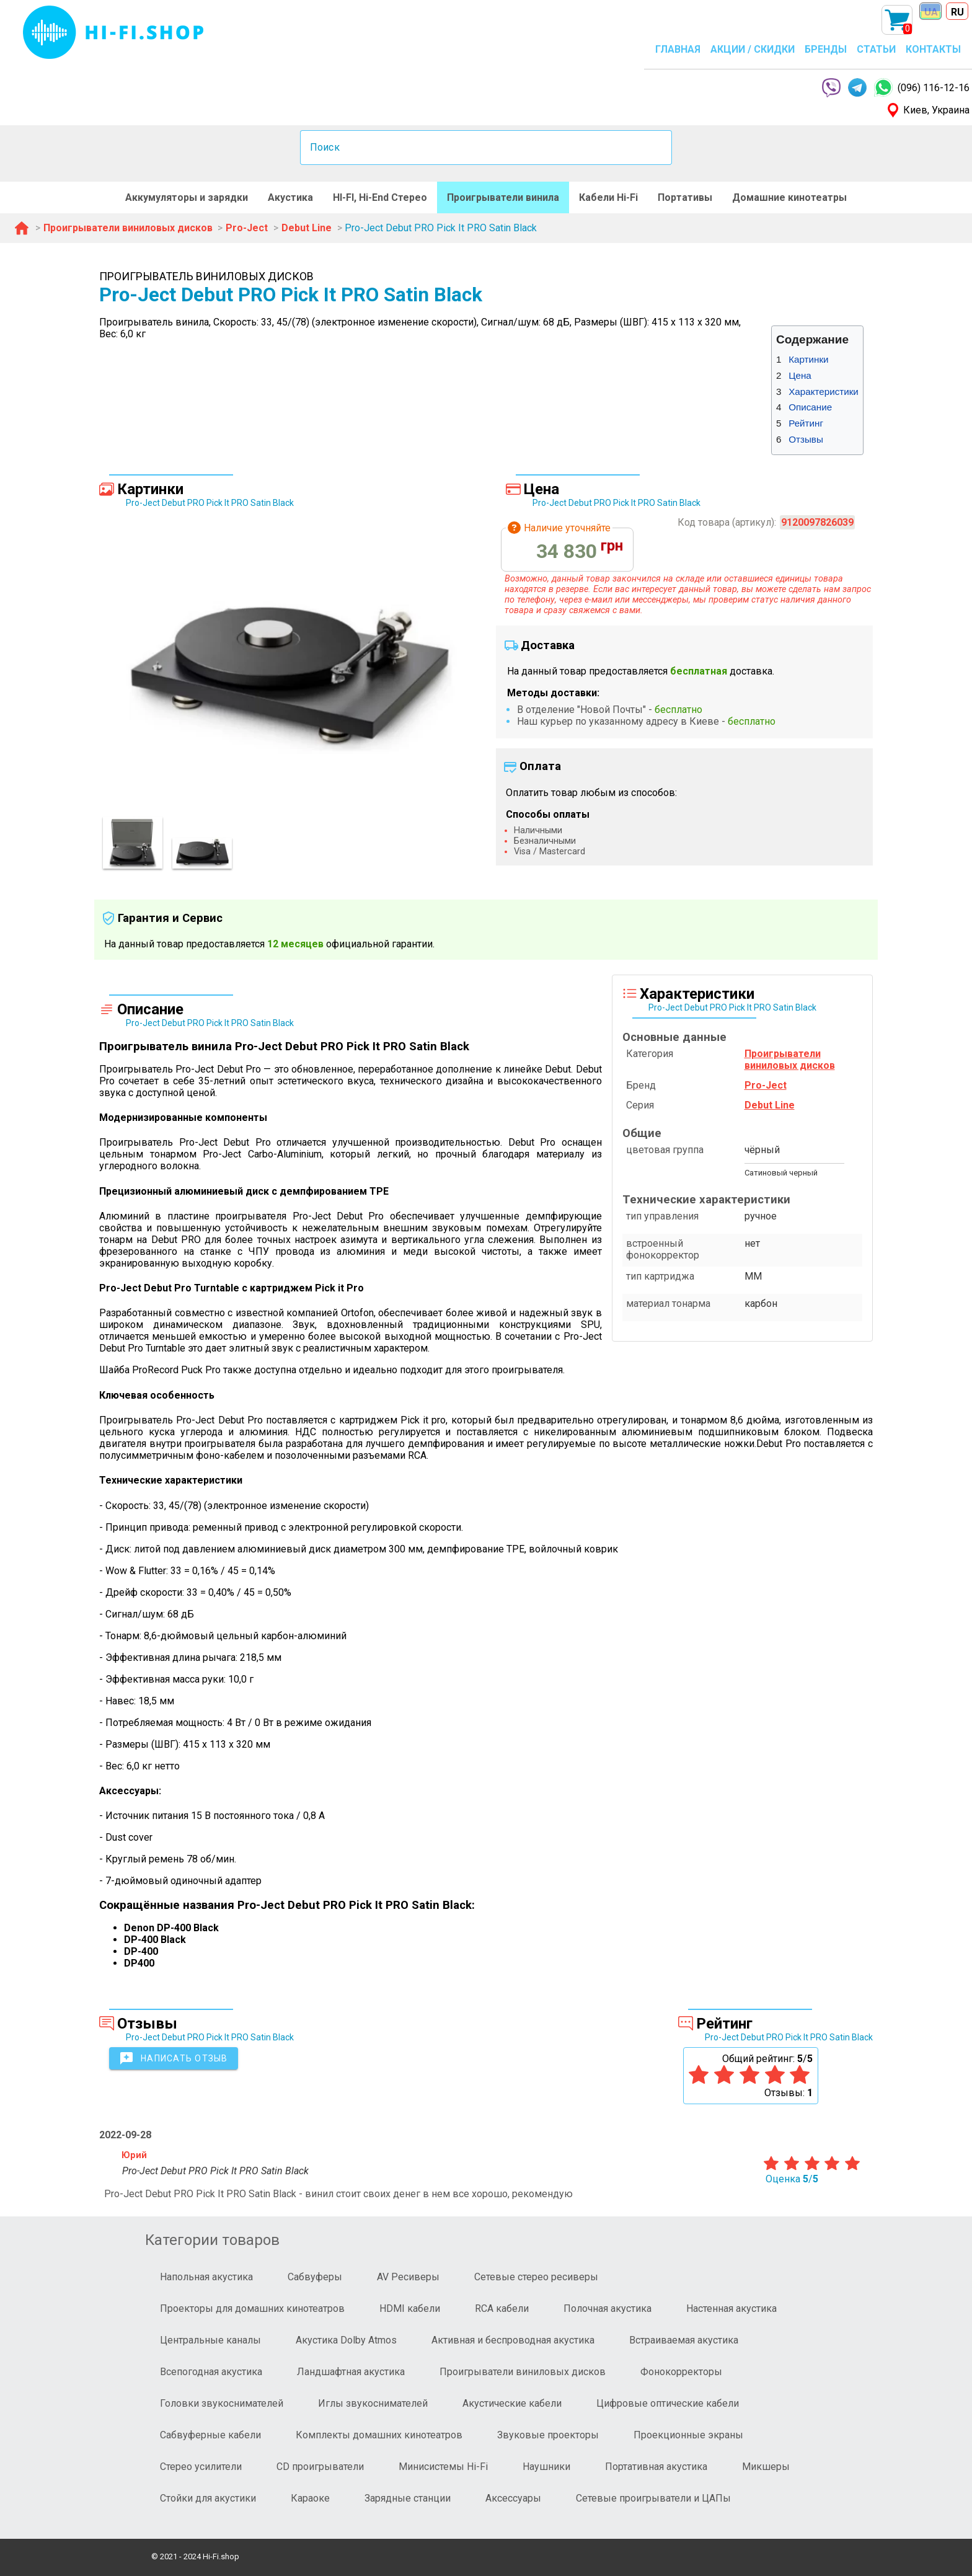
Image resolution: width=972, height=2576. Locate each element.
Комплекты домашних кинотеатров (379, 2435)
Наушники (546, 2466)
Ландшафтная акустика (351, 2372)
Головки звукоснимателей (221, 2403)
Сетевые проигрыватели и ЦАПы (653, 2498)
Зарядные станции (408, 2498)
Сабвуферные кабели (210, 2435)
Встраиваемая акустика (683, 2340)
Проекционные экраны (688, 2435)
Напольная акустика (206, 2277)
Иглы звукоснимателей (373, 2403)
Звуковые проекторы (548, 2435)
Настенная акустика (731, 2308)
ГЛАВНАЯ (677, 49)
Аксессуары (513, 2498)
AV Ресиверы (408, 2277)
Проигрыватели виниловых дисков (523, 2372)
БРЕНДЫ (826, 49)
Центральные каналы (210, 2340)
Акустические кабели (512, 2403)
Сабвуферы (315, 2277)
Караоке (310, 2498)
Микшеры (766, 2466)
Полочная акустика (607, 2308)
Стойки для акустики (208, 2498)
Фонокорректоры (681, 2372)
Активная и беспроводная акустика (512, 2340)
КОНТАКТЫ (933, 49)
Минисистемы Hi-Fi (443, 2466)
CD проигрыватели (320, 2466)
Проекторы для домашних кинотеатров (252, 2308)
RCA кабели (502, 2308)
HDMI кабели (409, 2308)
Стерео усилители (201, 2466)
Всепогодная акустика (211, 2372)
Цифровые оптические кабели (667, 2403)
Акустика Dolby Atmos (346, 2340)
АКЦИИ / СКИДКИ (752, 49)
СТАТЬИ (876, 49)
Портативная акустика (656, 2466)
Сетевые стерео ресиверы (536, 2277)
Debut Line (769, 1105)
